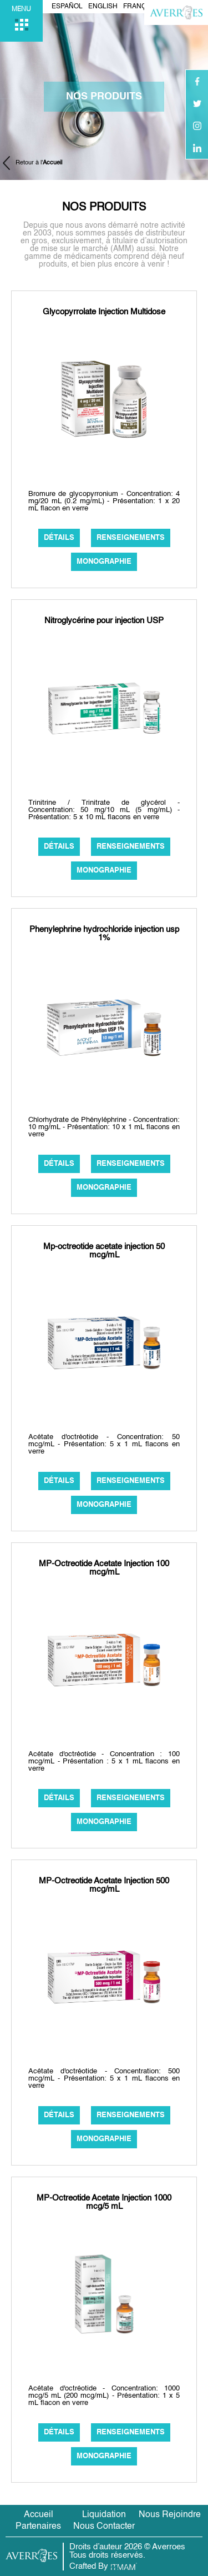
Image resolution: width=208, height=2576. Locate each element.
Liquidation (104, 2514)
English (103, 6)
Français (140, 6)
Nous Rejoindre (170, 2514)
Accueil (38, 2514)
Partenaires (38, 2526)
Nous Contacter (104, 2526)
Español (67, 6)
